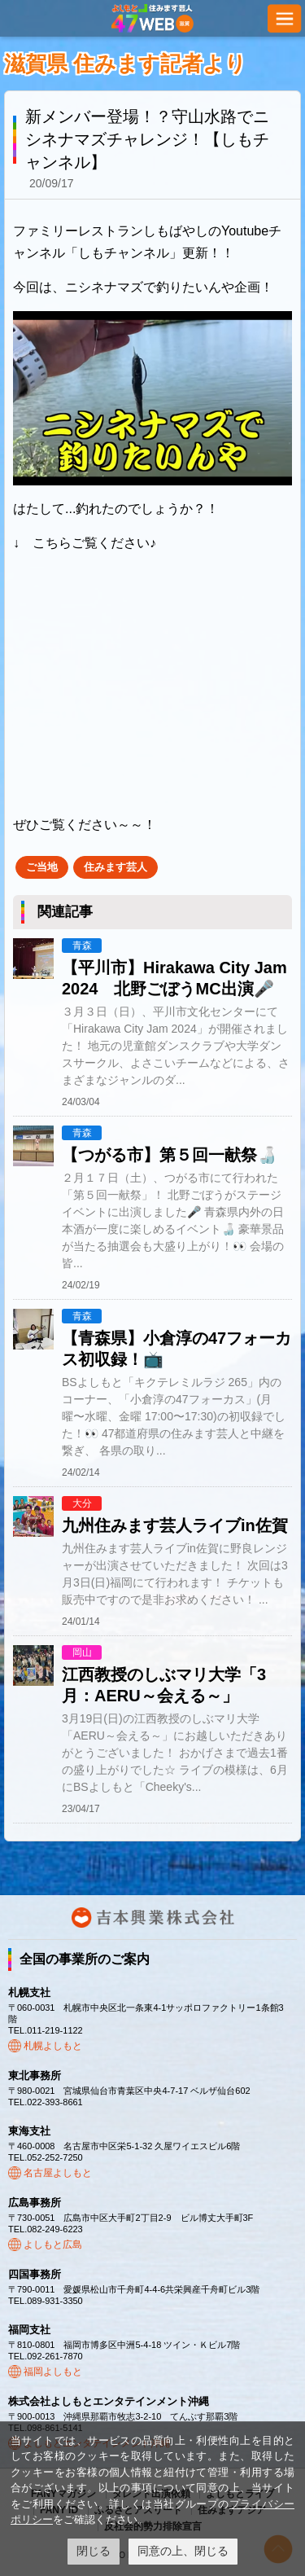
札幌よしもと (53, 2046)
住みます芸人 (115, 867)
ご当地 (42, 867)
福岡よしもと (53, 2371)
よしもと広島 (53, 2244)
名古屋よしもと (58, 2173)
